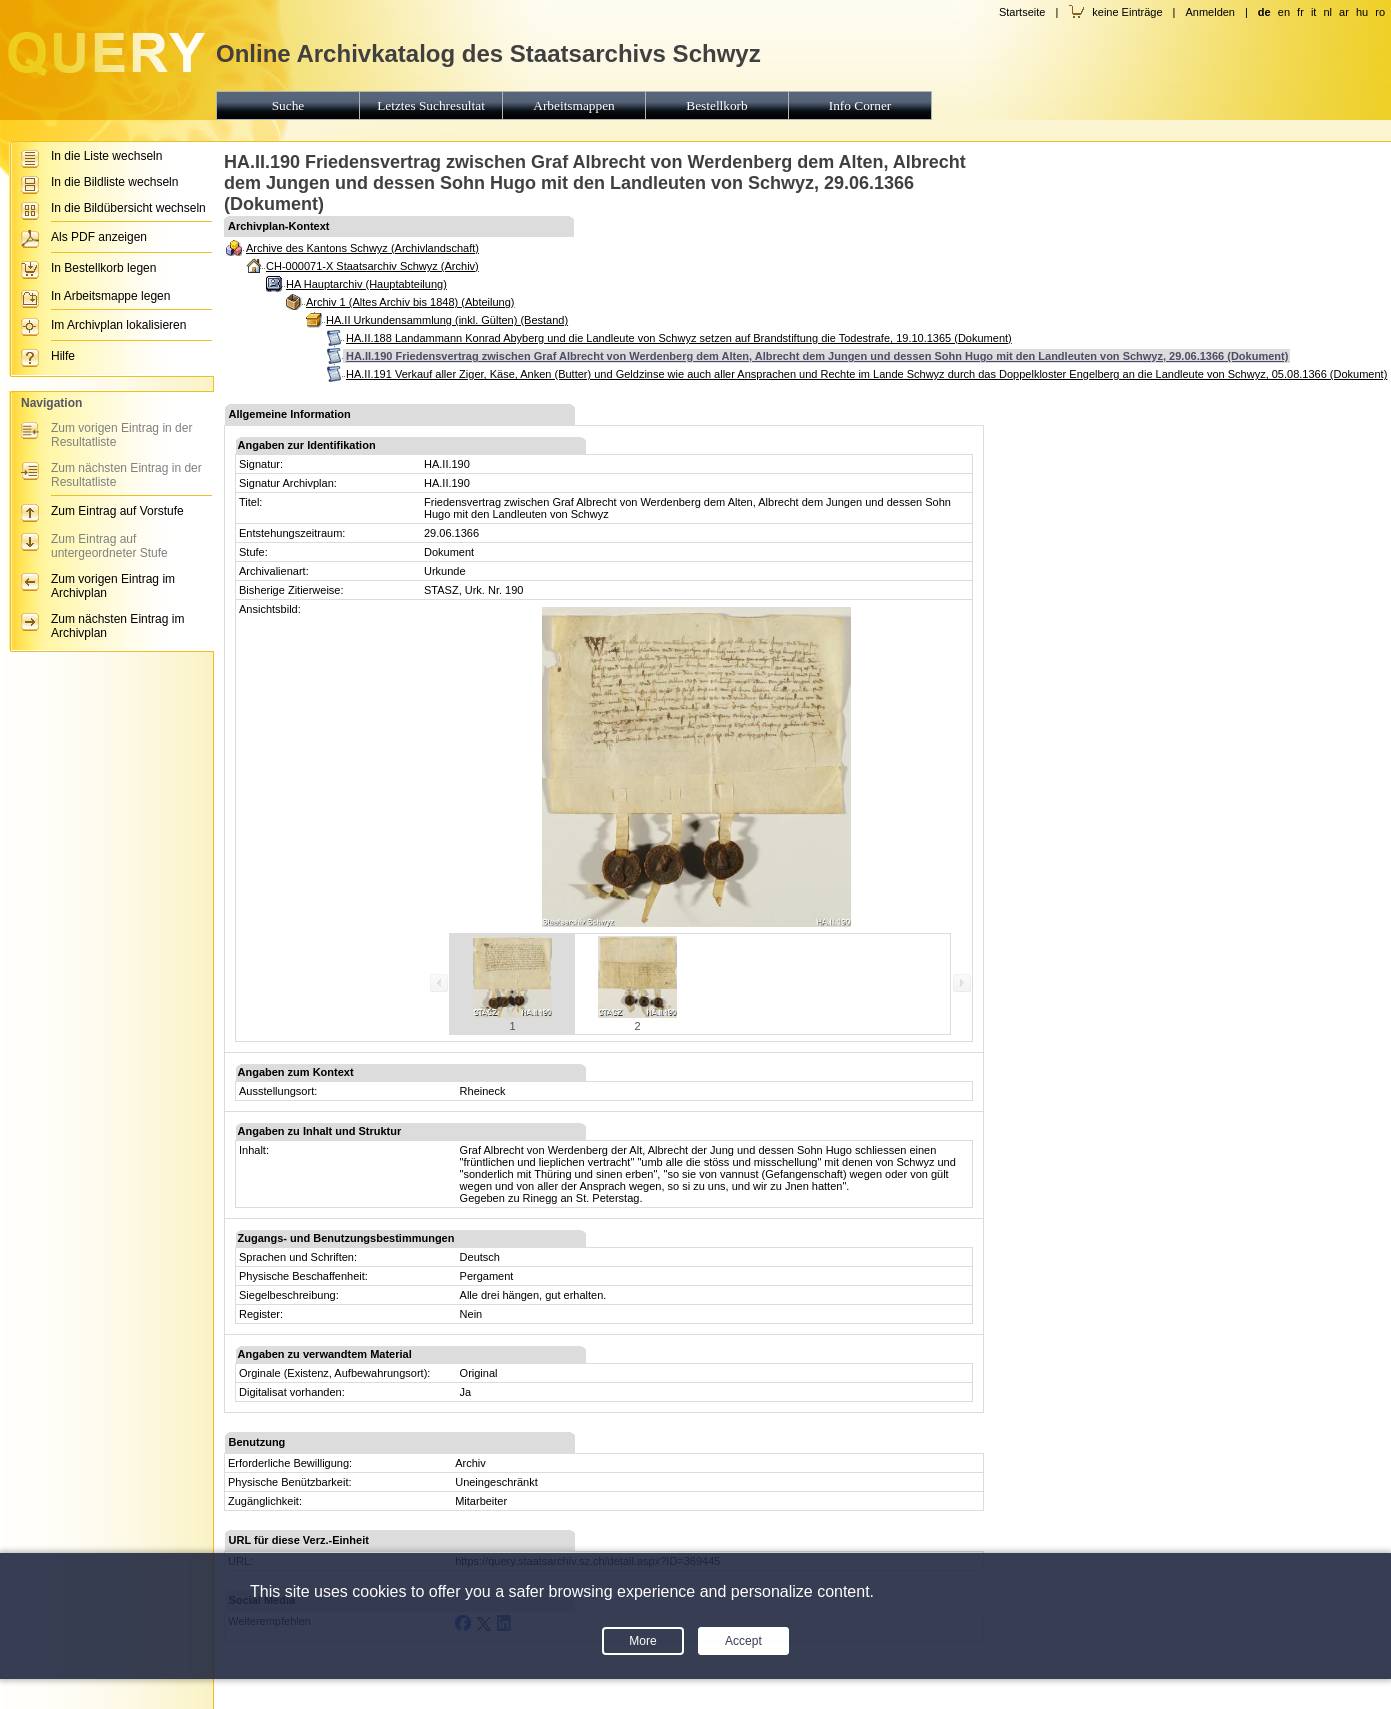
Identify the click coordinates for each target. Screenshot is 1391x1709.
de (1264, 12)
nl (1327, 12)
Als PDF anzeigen (99, 237)
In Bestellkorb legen (103, 268)
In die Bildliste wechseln (114, 182)
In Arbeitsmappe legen (110, 296)
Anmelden (1210, 12)
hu (1362, 12)
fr (1300, 12)
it (1314, 12)
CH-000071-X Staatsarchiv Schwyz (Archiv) (372, 266)
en (1284, 12)
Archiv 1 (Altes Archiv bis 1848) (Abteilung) (410, 302)
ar (1344, 12)
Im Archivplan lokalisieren (118, 325)
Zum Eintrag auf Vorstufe (117, 511)
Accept (743, 1641)
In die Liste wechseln (106, 156)
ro (1380, 12)
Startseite (1022, 12)
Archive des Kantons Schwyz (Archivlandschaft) (362, 248)
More (642, 1641)
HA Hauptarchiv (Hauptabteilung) (366, 284)
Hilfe (63, 356)
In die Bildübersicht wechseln (128, 208)
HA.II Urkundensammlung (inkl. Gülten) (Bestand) (447, 320)
